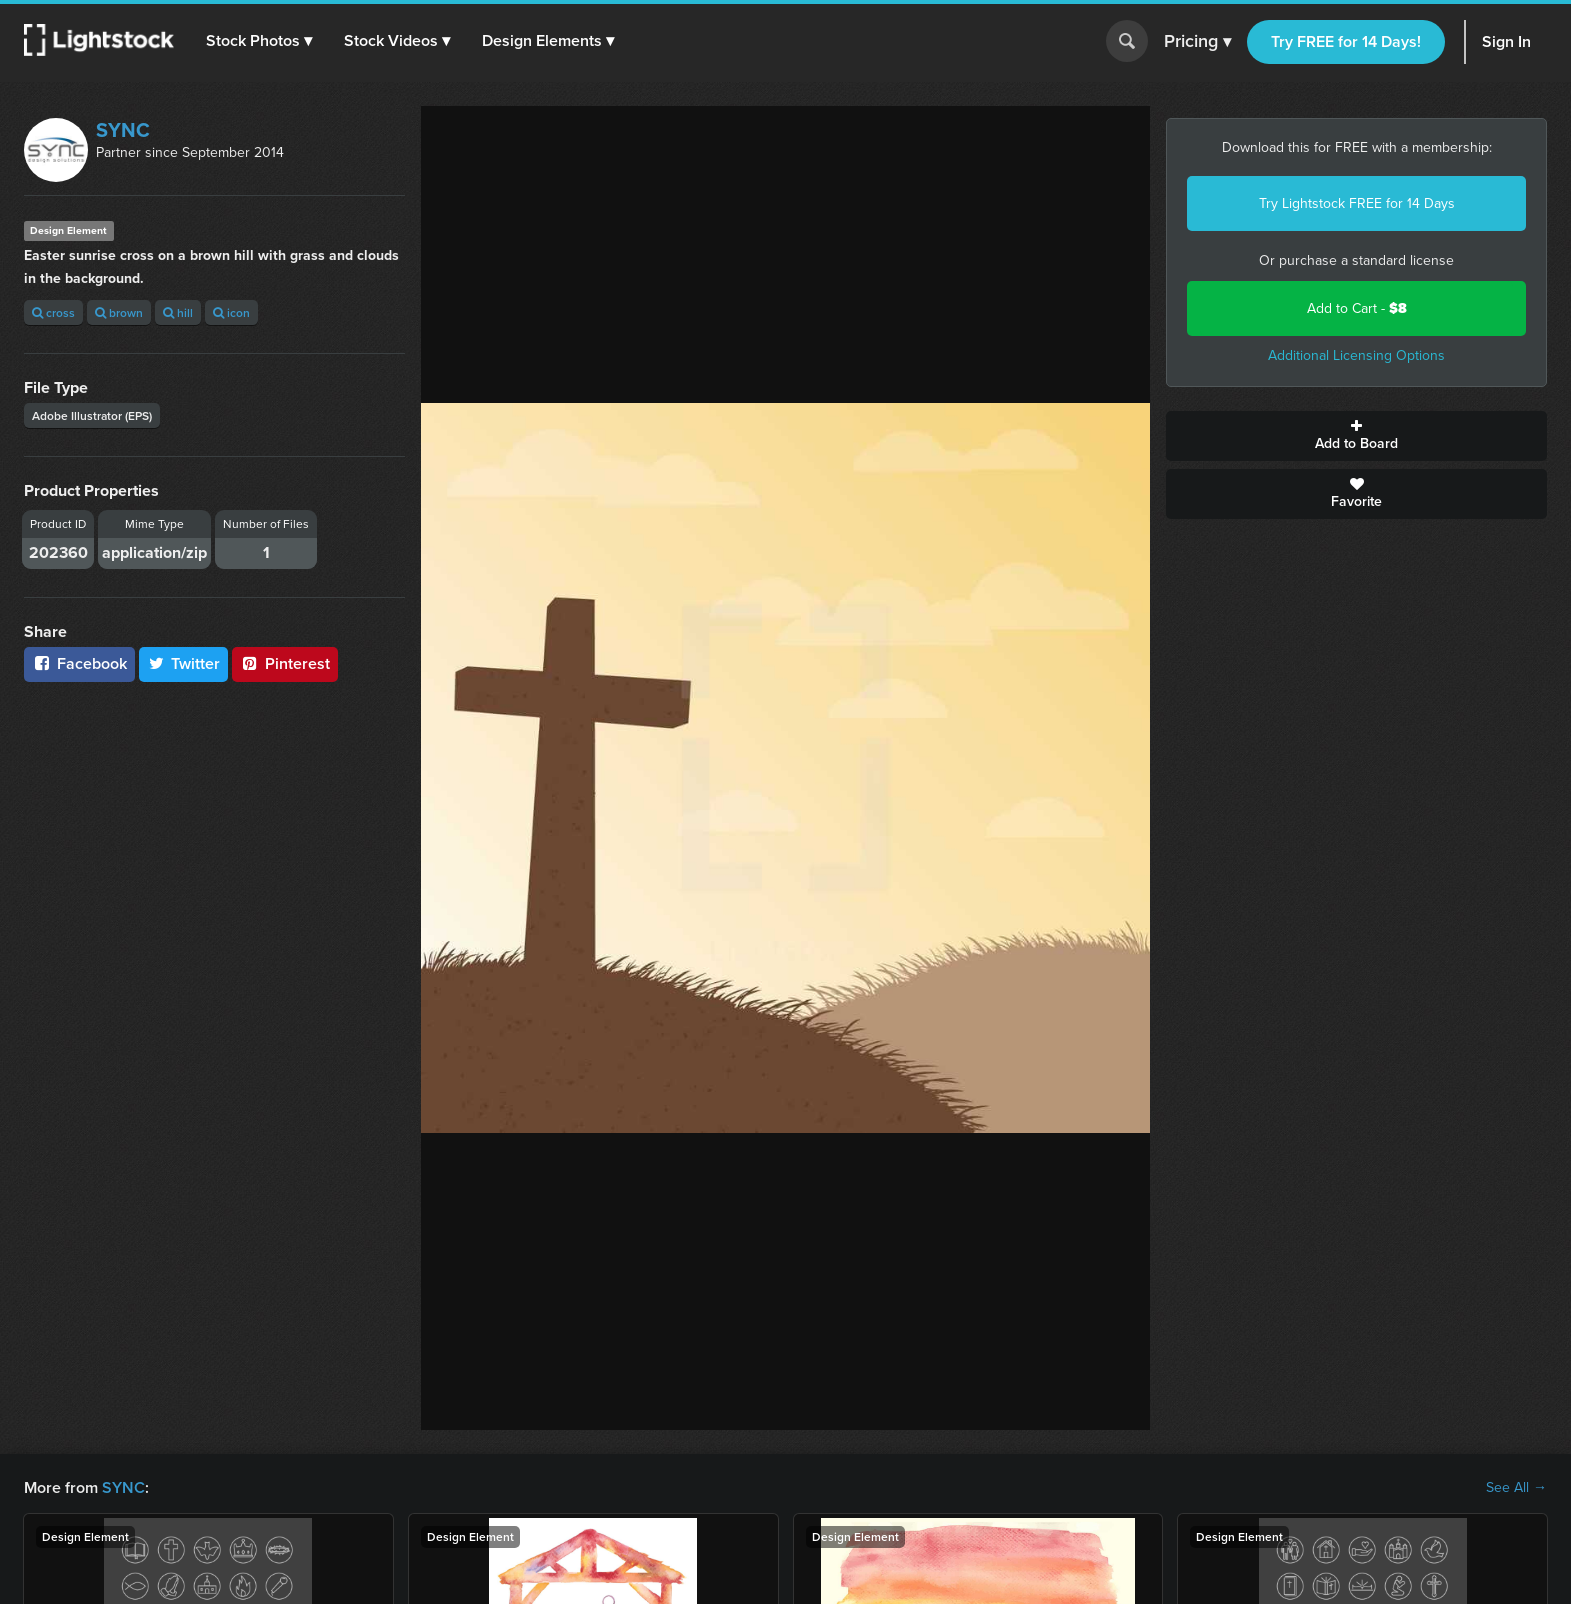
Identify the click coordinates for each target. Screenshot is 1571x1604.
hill (178, 312)
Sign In (1506, 41)
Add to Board (1356, 436)
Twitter (184, 663)
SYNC (123, 130)
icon (231, 312)
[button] (259, 41)
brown (119, 312)
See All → (1516, 1488)
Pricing (1197, 42)
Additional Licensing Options (1356, 355)
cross (53, 312)
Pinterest (285, 663)
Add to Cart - (1357, 308)
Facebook (79, 663)
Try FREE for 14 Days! (1346, 41)
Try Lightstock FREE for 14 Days (1357, 203)
